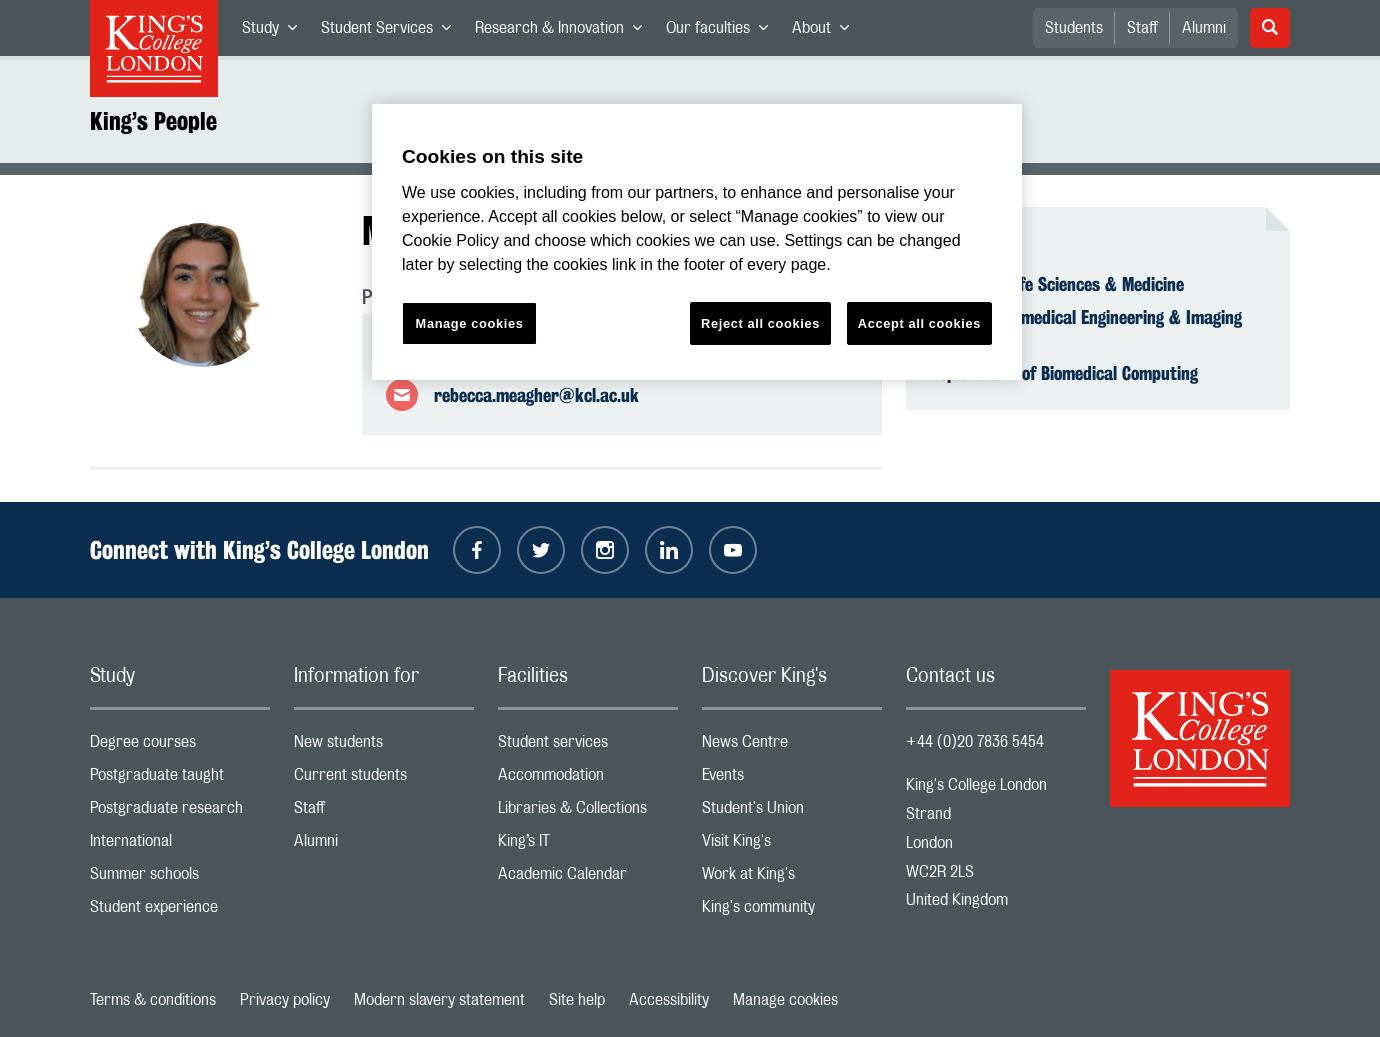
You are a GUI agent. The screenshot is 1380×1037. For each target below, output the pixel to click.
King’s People (153, 121)
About (826, 32)
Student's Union (792, 812)
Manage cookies (785, 1000)
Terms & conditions (153, 1000)
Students (1074, 28)
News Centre (792, 746)
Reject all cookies (760, 323)
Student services (588, 746)
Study (275, 32)
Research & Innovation (564, 32)
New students (384, 746)
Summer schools (180, 878)
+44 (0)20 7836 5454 (975, 742)
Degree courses (180, 746)
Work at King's (792, 878)
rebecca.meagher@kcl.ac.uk (536, 395)
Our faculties (723, 32)
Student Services (392, 32)
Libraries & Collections (588, 812)
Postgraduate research (180, 812)
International (180, 845)
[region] (697, 242)
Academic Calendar (588, 878)
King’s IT (588, 845)
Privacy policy (285, 1000)
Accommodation (588, 779)
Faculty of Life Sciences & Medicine (1057, 284)
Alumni (1204, 28)
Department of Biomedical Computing (1064, 373)
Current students (384, 779)
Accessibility (669, 1000)
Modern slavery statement (439, 1000)
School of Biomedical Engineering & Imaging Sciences (1086, 328)
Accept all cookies (919, 323)
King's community (792, 911)
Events (792, 779)
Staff (1142, 28)
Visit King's (792, 845)
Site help (577, 1000)
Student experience (180, 911)
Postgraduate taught (180, 779)
